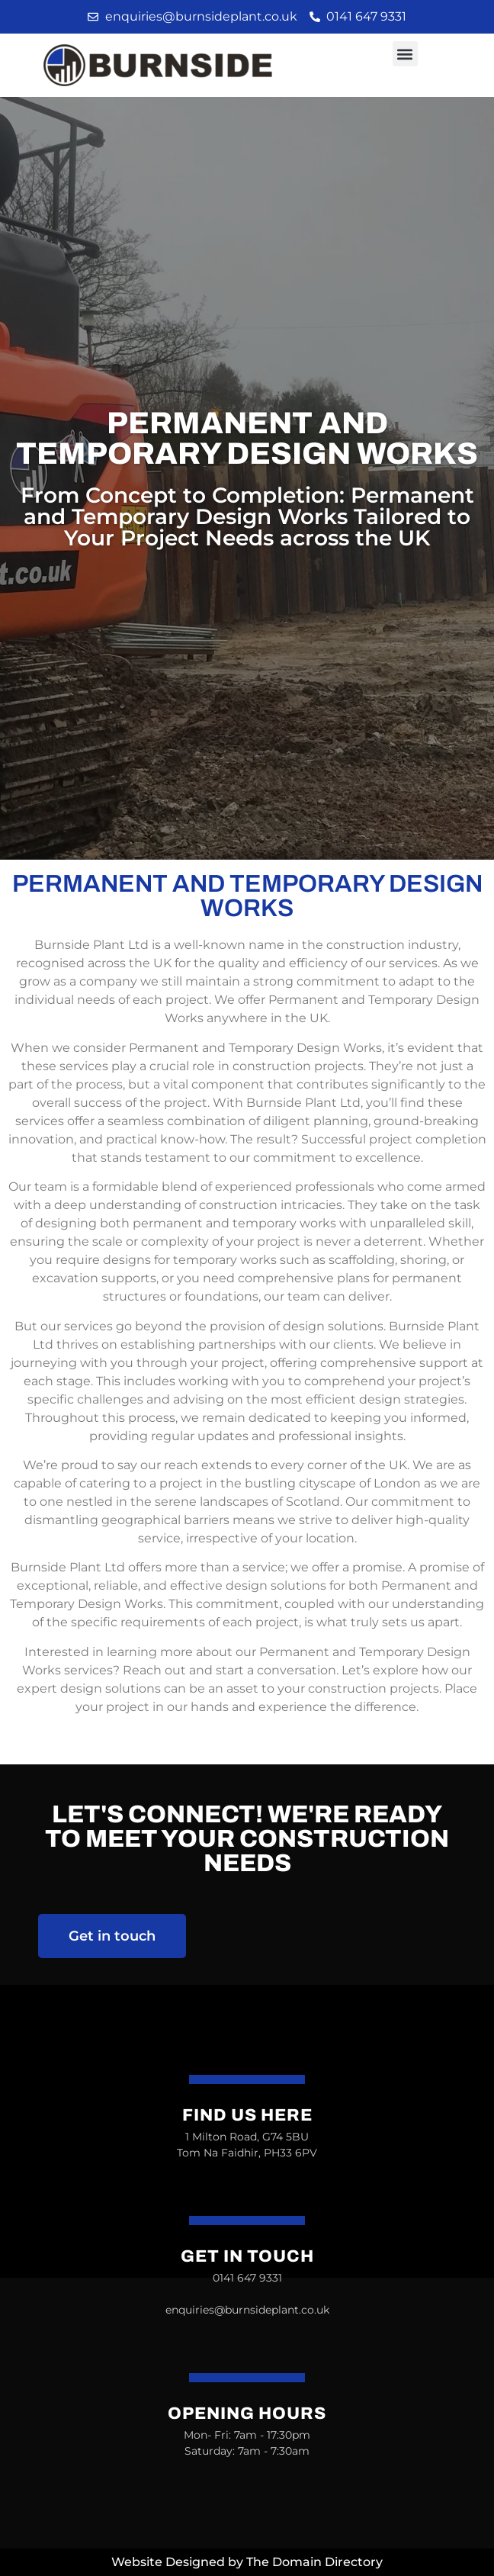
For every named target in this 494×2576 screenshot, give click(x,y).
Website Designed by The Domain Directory (247, 2562)
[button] (405, 53)
